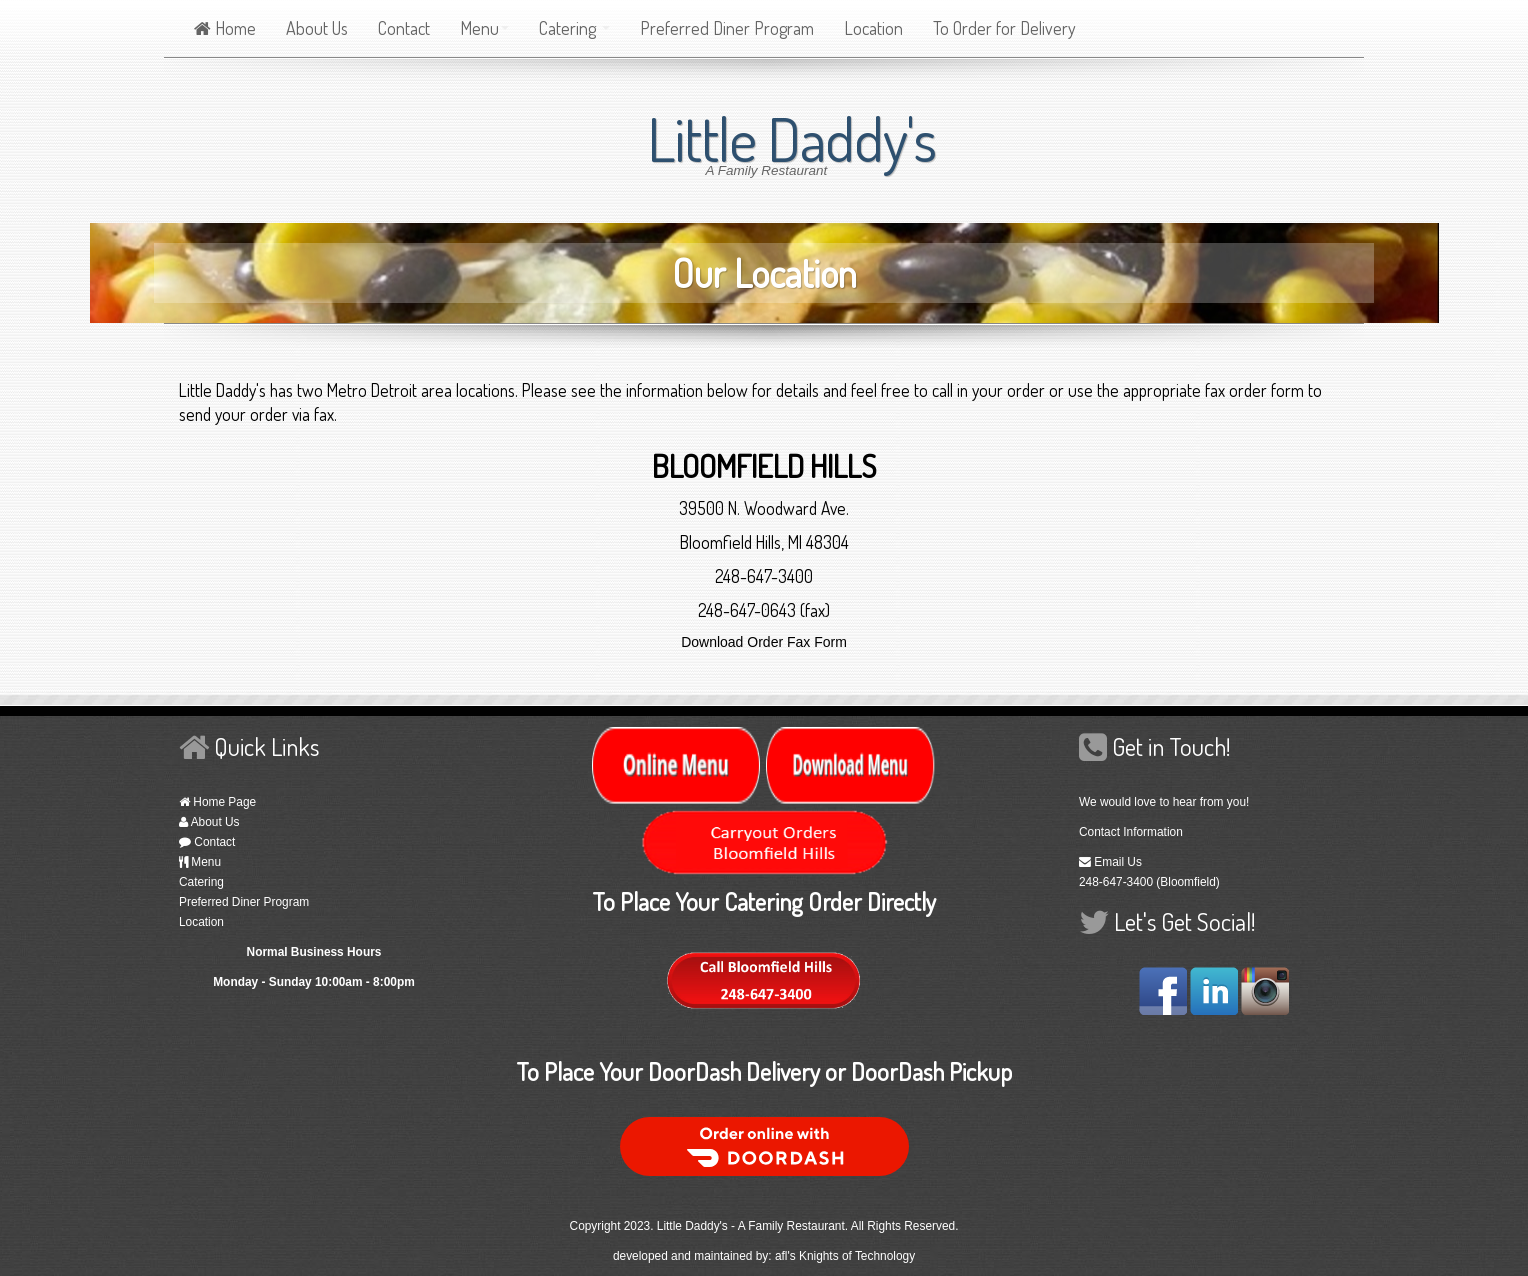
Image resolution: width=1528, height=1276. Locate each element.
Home (225, 28)
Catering (574, 28)
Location (873, 28)
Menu (484, 28)
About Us (317, 28)
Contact (404, 28)
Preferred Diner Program (727, 28)
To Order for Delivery (1004, 28)
